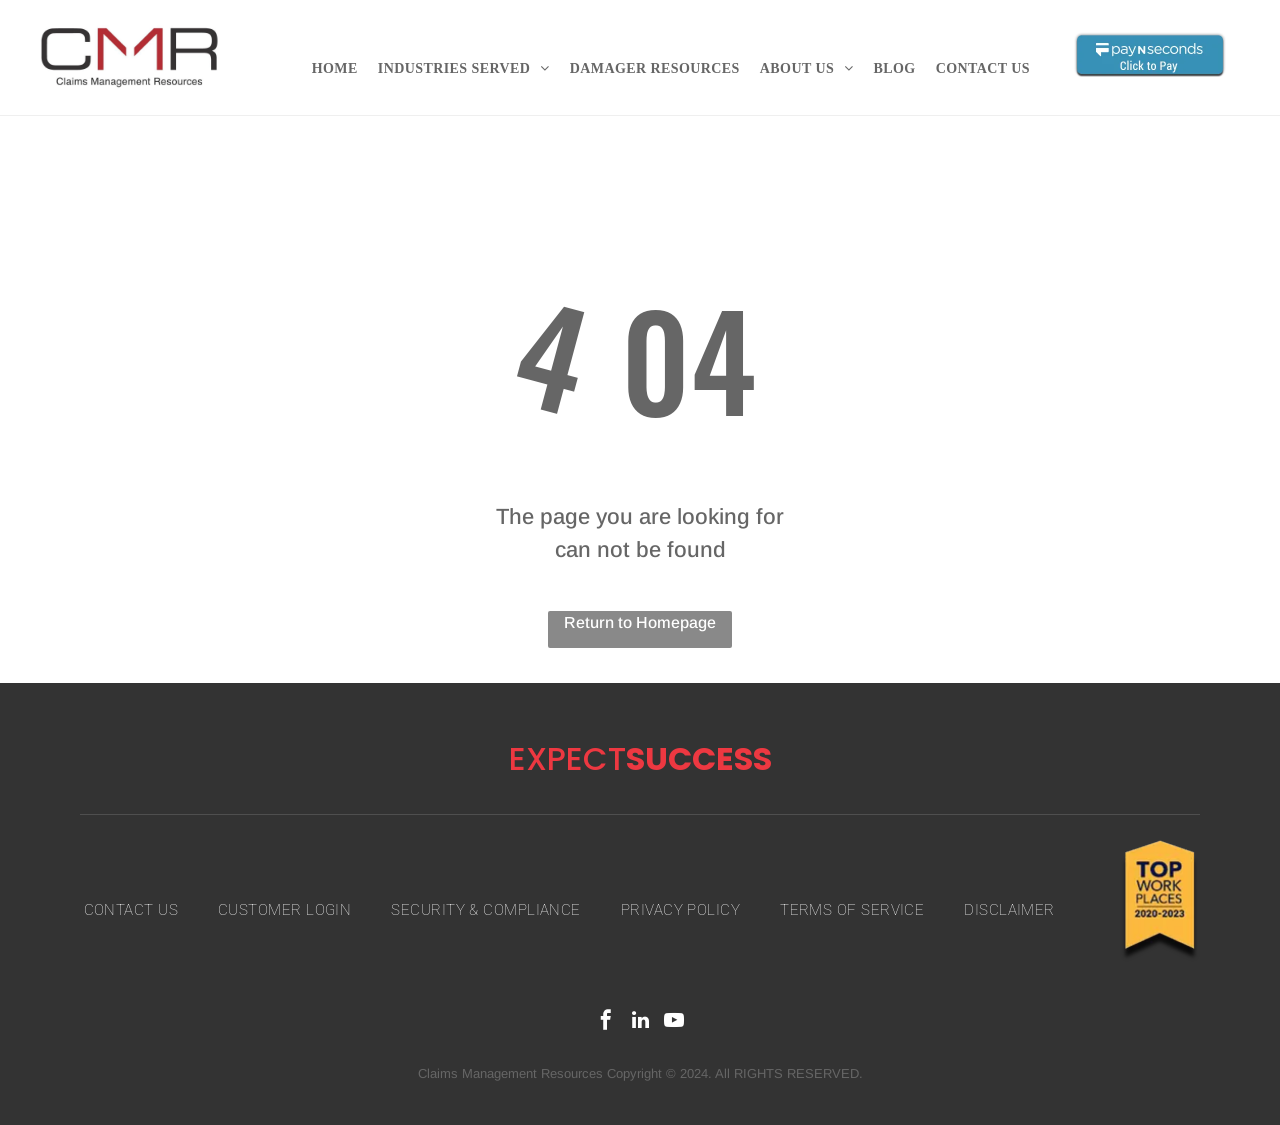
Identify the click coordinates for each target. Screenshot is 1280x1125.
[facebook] (606, 1022)
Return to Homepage (640, 622)
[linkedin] (640, 1022)
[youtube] (674, 1022)
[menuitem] (335, 68)
